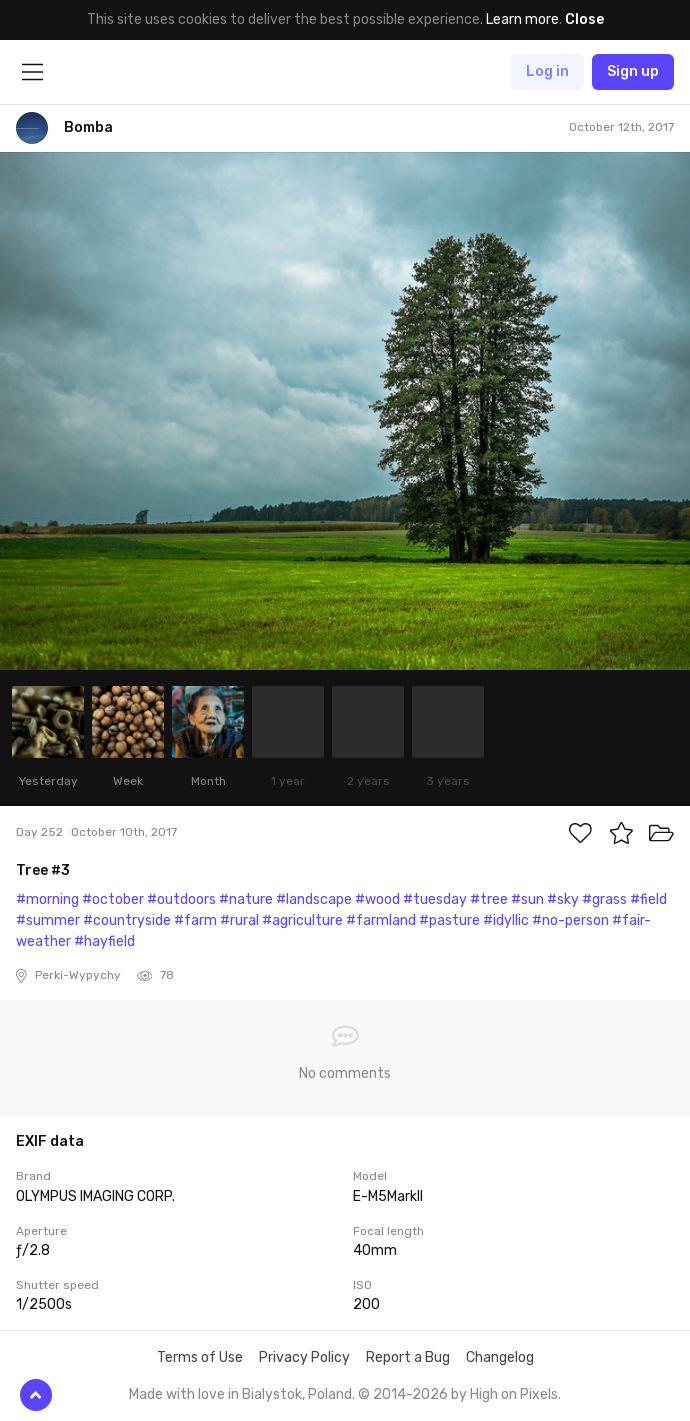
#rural (239, 920)
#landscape (314, 899)
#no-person (570, 920)
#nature (246, 899)
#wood (377, 899)
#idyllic (506, 920)
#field (648, 899)
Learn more (522, 19)
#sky (563, 899)
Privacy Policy (304, 1357)
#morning (47, 899)
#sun (527, 899)
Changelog (500, 1357)
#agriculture (302, 920)
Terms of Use (200, 1357)
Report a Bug (408, 1357)
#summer (48, 920)
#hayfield (104, 941)
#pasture (449, 920)
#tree (489, 899)
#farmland (381, 920)
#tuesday (435, 899)
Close (584, 19)
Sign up (633, 71)
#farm (195, 920)
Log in (547, 71)
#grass (604, 899)
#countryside (127, 920)
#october (113, 899)
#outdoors (181, 899)
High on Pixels (514, 1394)
